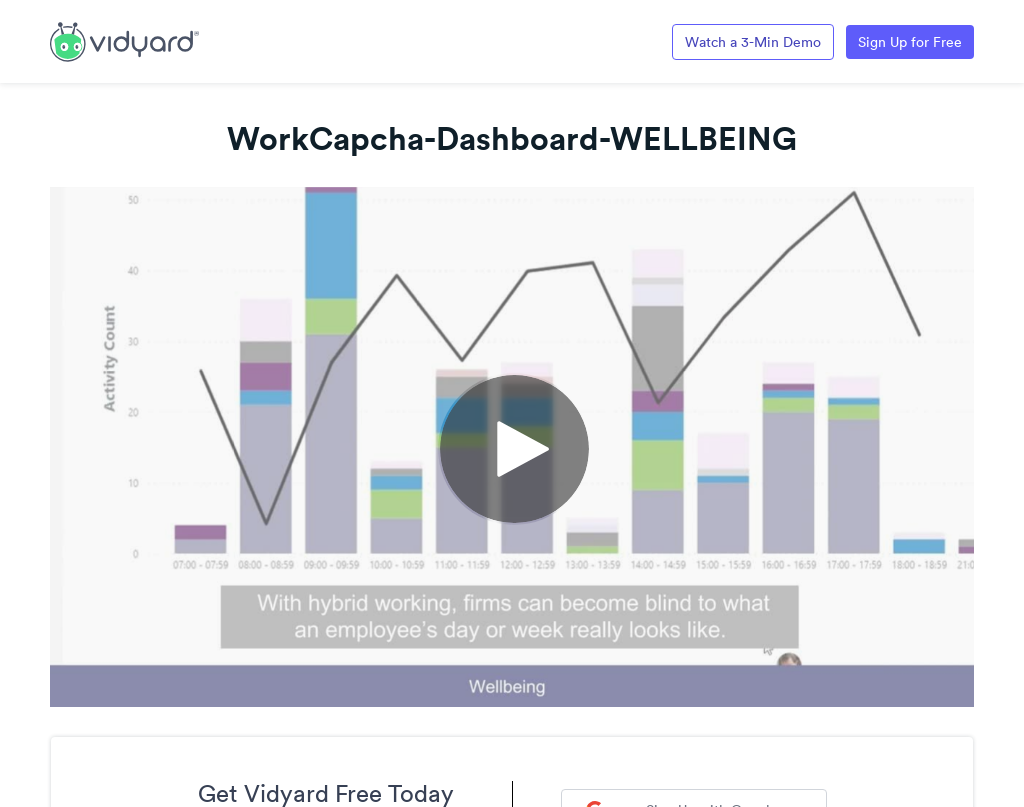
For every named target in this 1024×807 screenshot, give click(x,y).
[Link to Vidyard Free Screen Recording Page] (124, 40)
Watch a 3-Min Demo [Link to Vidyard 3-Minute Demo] (753, 42)
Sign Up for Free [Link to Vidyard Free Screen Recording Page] (910, 42)
